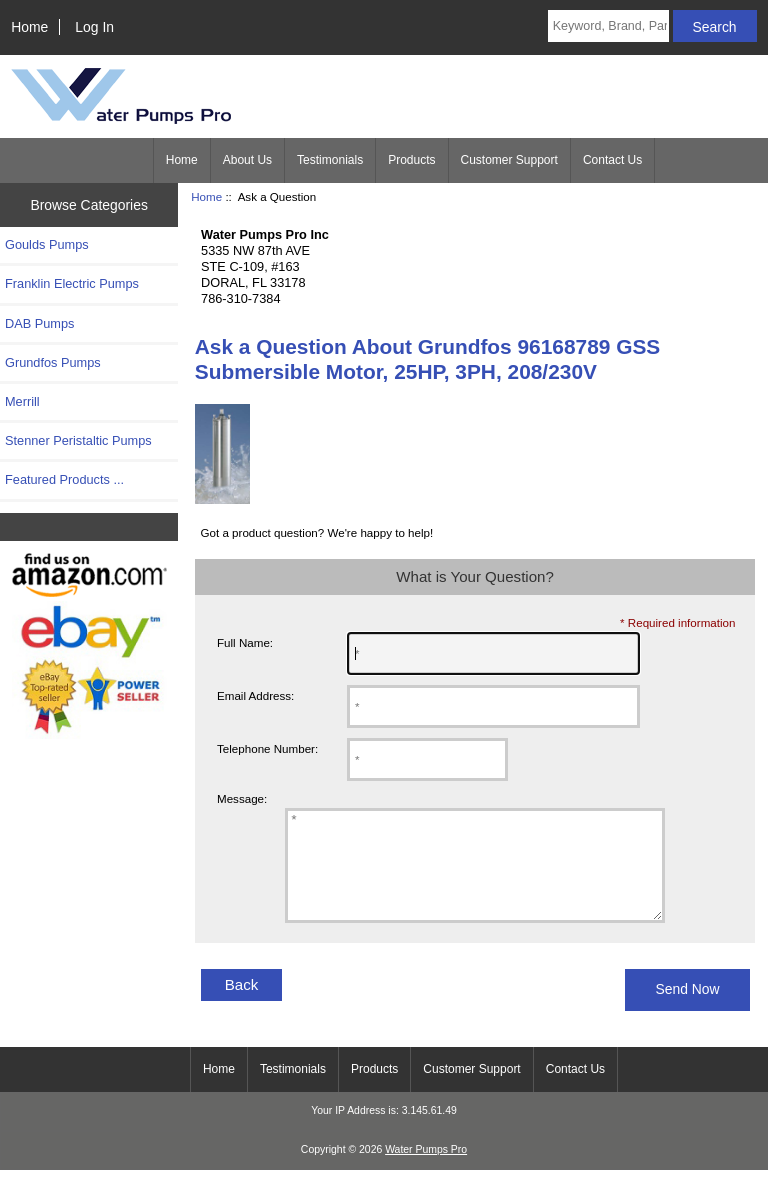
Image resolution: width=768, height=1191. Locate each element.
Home (29, 27)
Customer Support (509, 160)
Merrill (22, 401)
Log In (94, 27)
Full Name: (245, 642)
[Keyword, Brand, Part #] (608, 26)
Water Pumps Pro (426, 1170)
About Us (247, 160)
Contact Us (612, 160)
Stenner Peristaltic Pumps (78, 440)
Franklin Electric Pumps (72, 283)
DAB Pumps (39, 323)
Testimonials (330, 160)
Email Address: (255, 695)
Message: (242, 799)
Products (411, 160)
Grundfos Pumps (53, 362)
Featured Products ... (64, 479)
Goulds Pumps (47, 244)
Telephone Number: (267, 748)
